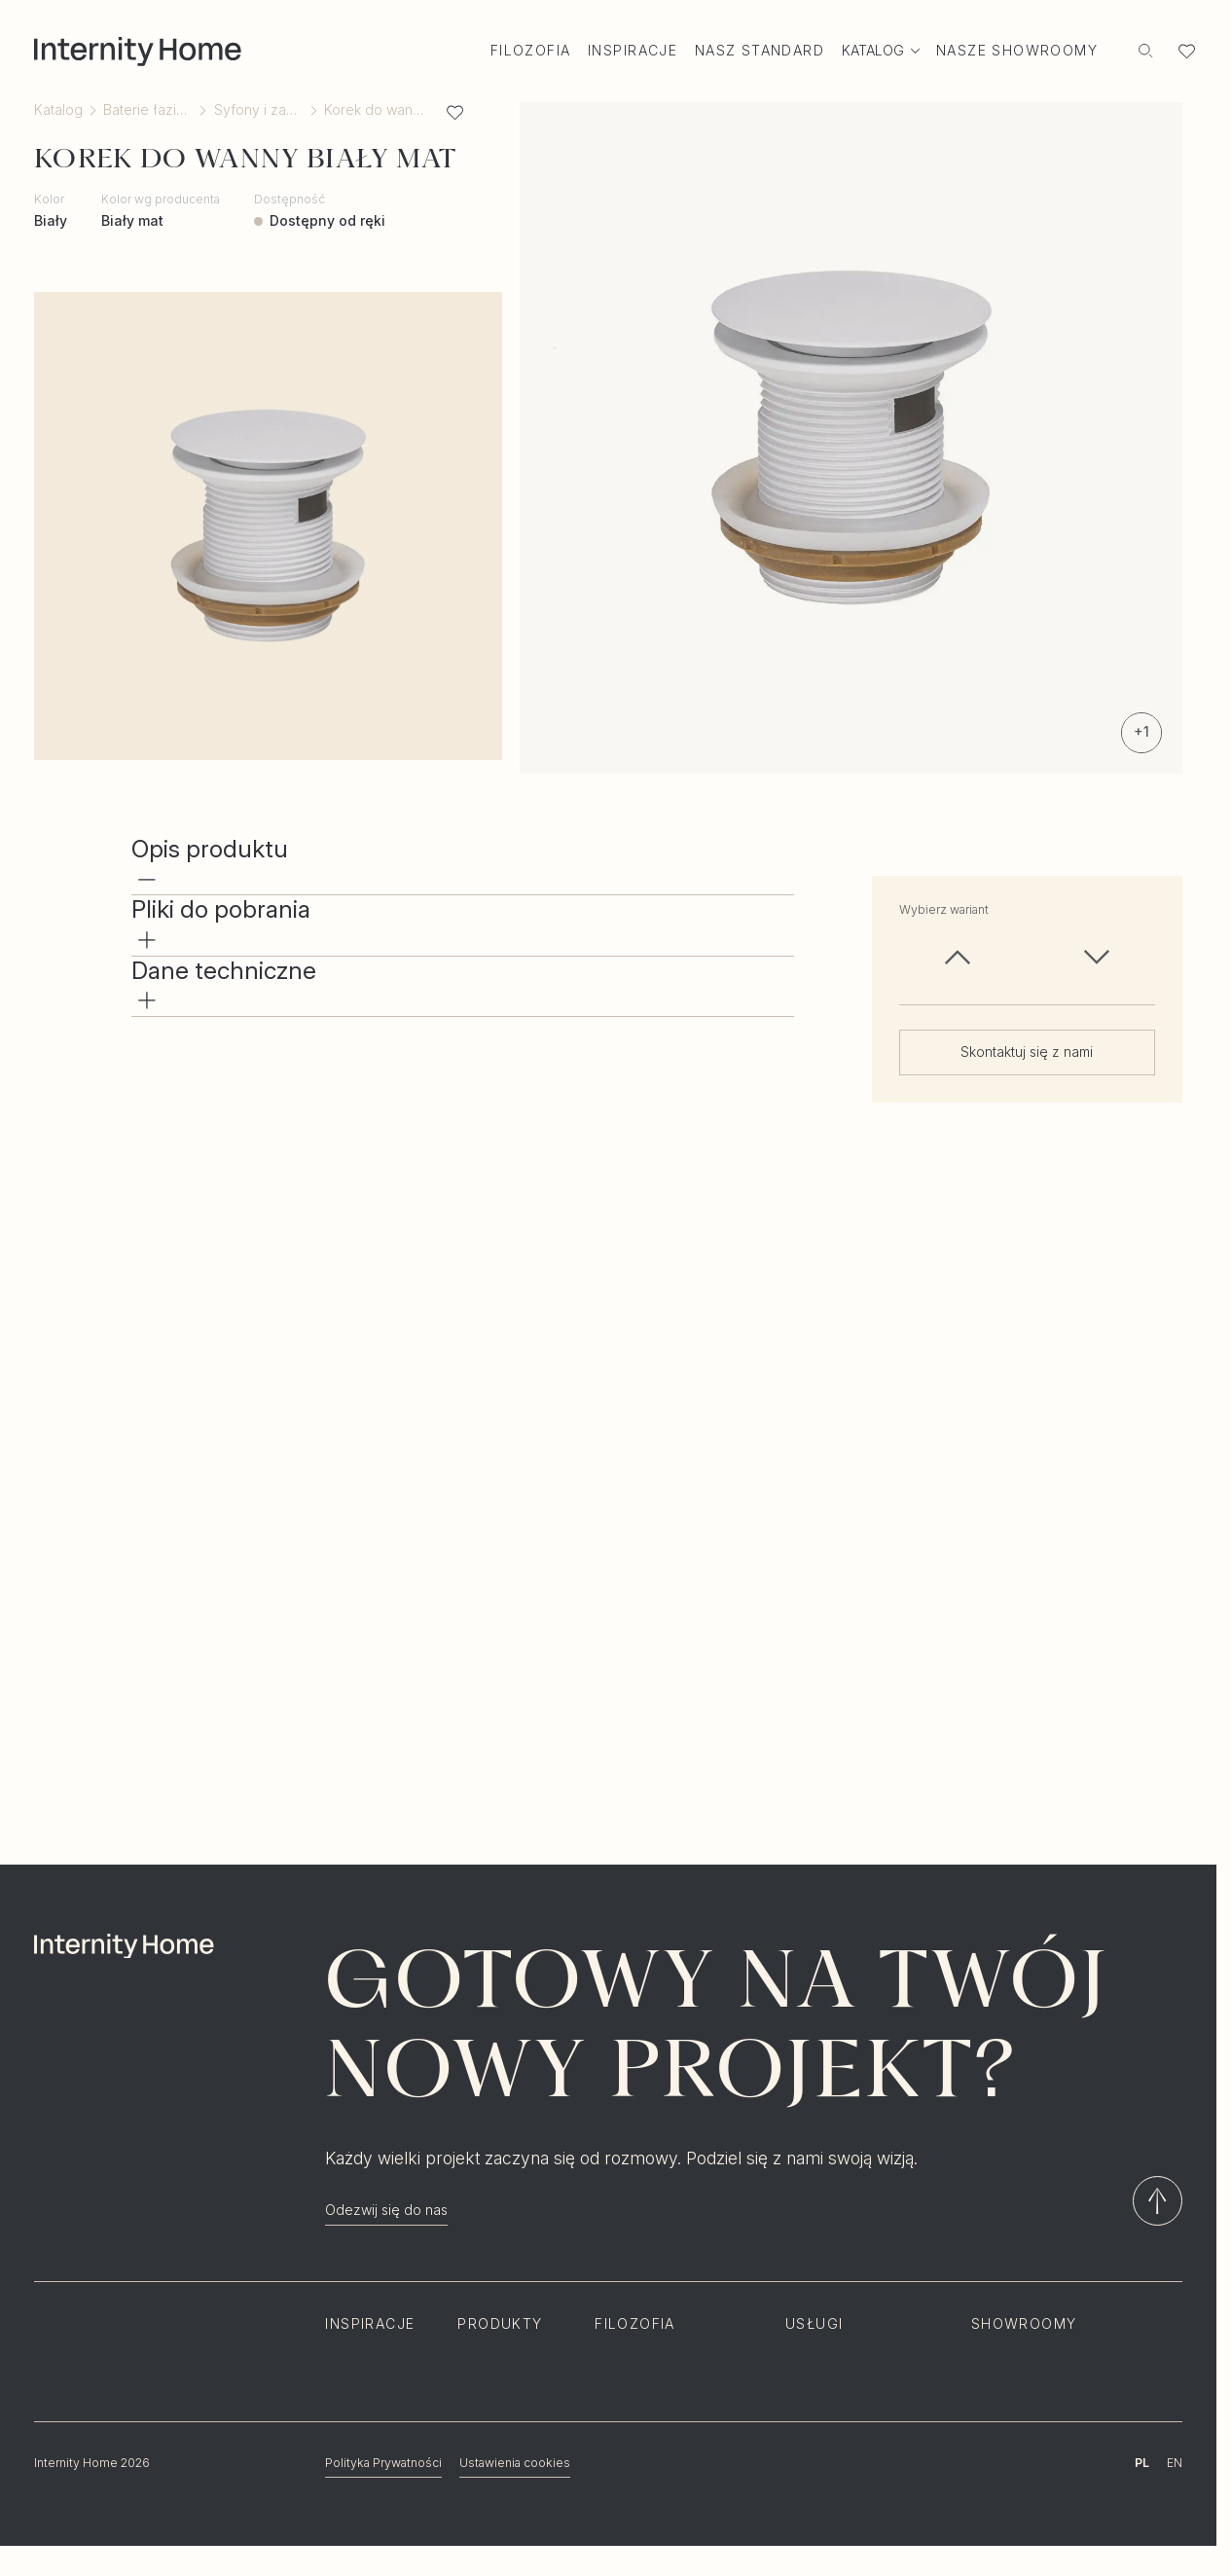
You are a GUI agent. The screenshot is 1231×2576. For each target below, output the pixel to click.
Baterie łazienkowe (148, 110)
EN (1174, 2462)
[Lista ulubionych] (1187, 51)
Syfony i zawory (259, 110)
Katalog (58, 110)
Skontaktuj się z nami (1026, 1051)
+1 (1141, 731)
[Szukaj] (1146, 51)
